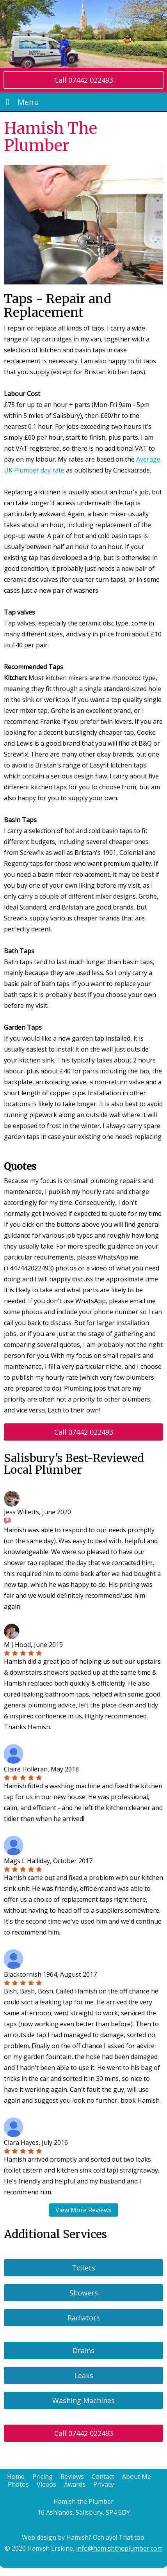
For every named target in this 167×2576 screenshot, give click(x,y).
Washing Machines (83, 2400)
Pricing (42, 2476)
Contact (103, 2476)
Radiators (84, 2317)
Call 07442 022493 (83, 80)
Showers (83, 2292)
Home (16, 2476)
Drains (83, 2350)
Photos (18, 2484)
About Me (136, 2476)
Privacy (103, 2484)
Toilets (83, 2267)
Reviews (72, 2476)
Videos (46, 2484)
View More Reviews (83, 2210)
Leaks (83, 2375)
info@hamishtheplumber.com (119, 2548)
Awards (74, 2484)
